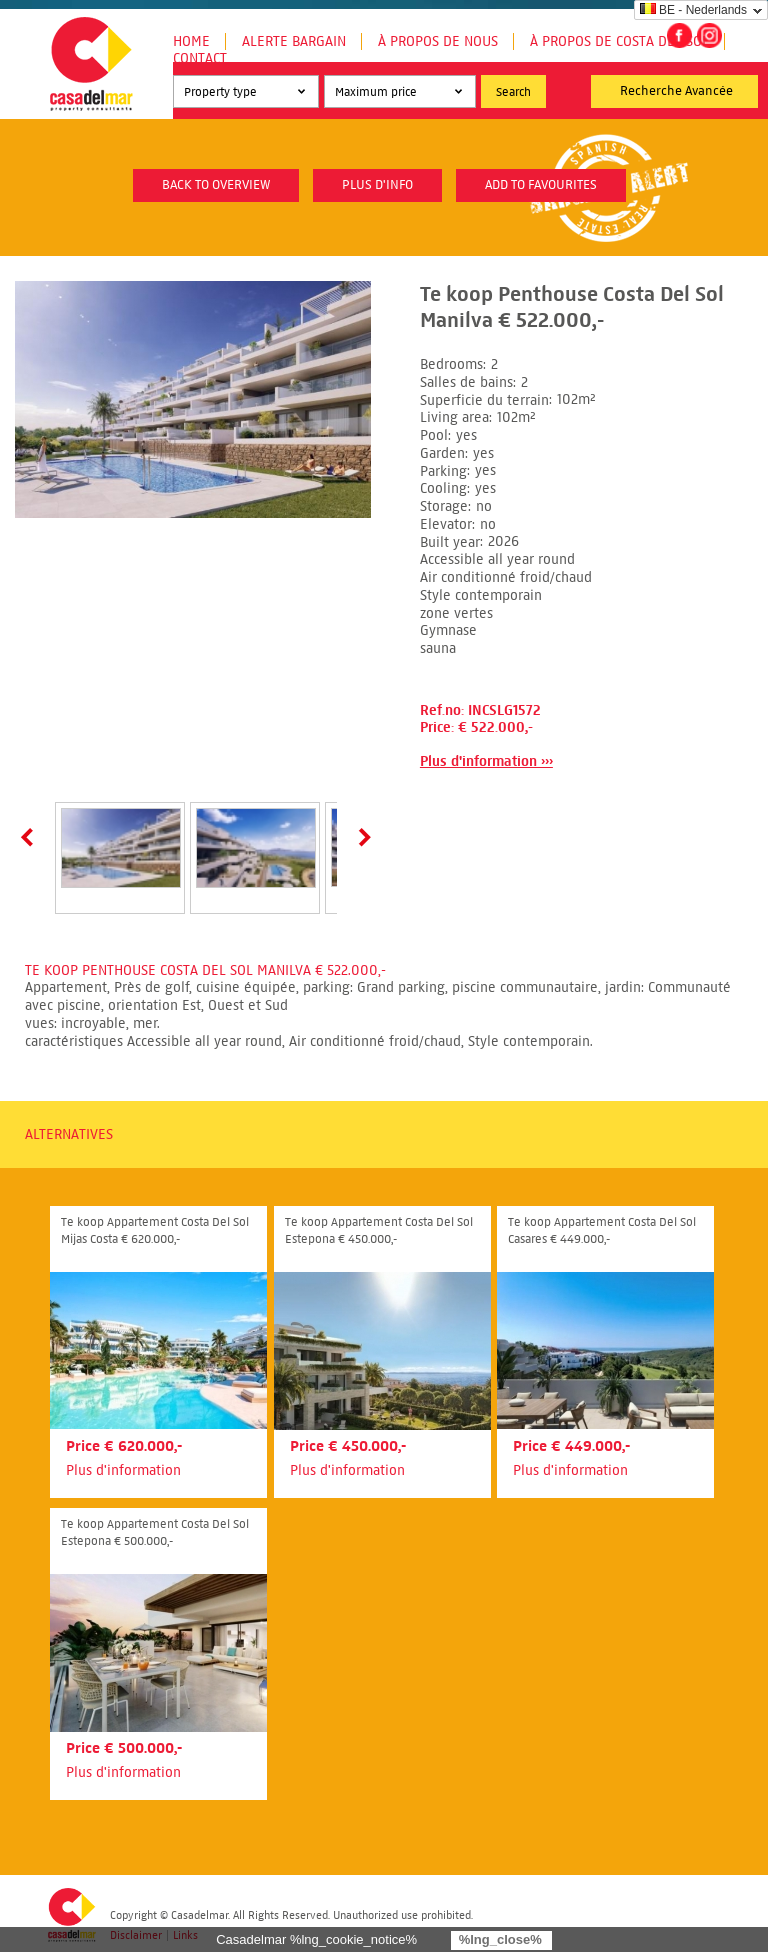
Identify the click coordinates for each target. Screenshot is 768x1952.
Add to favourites (541, 185)
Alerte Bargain (294, 41)
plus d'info (377, 185)
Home (191, 41)
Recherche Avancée (676, 91)
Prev (31, 837)
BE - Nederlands (693, 10)
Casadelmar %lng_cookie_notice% (316, 1939)
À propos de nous (438, 41)
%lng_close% (500, 1939)
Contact (200, 58)
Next (361, 837)
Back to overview (216, 185)
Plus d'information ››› (486, 761)
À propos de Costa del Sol (619, 41)
